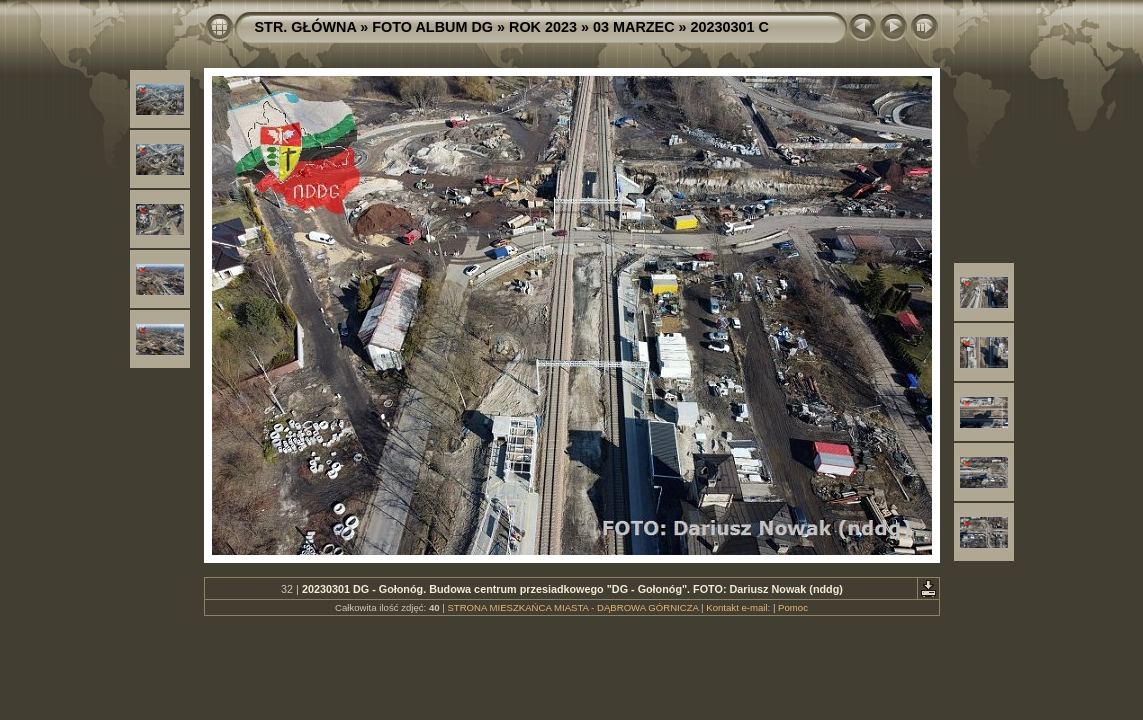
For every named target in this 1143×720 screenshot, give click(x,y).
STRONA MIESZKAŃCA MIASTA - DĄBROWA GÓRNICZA (572, 607)
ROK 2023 (543, 27)
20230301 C (730, 27)
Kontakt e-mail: (738, 607)
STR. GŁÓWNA (306, 27)
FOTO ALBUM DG (432, 27)
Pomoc (793, 607)
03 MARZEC (634, 27)
